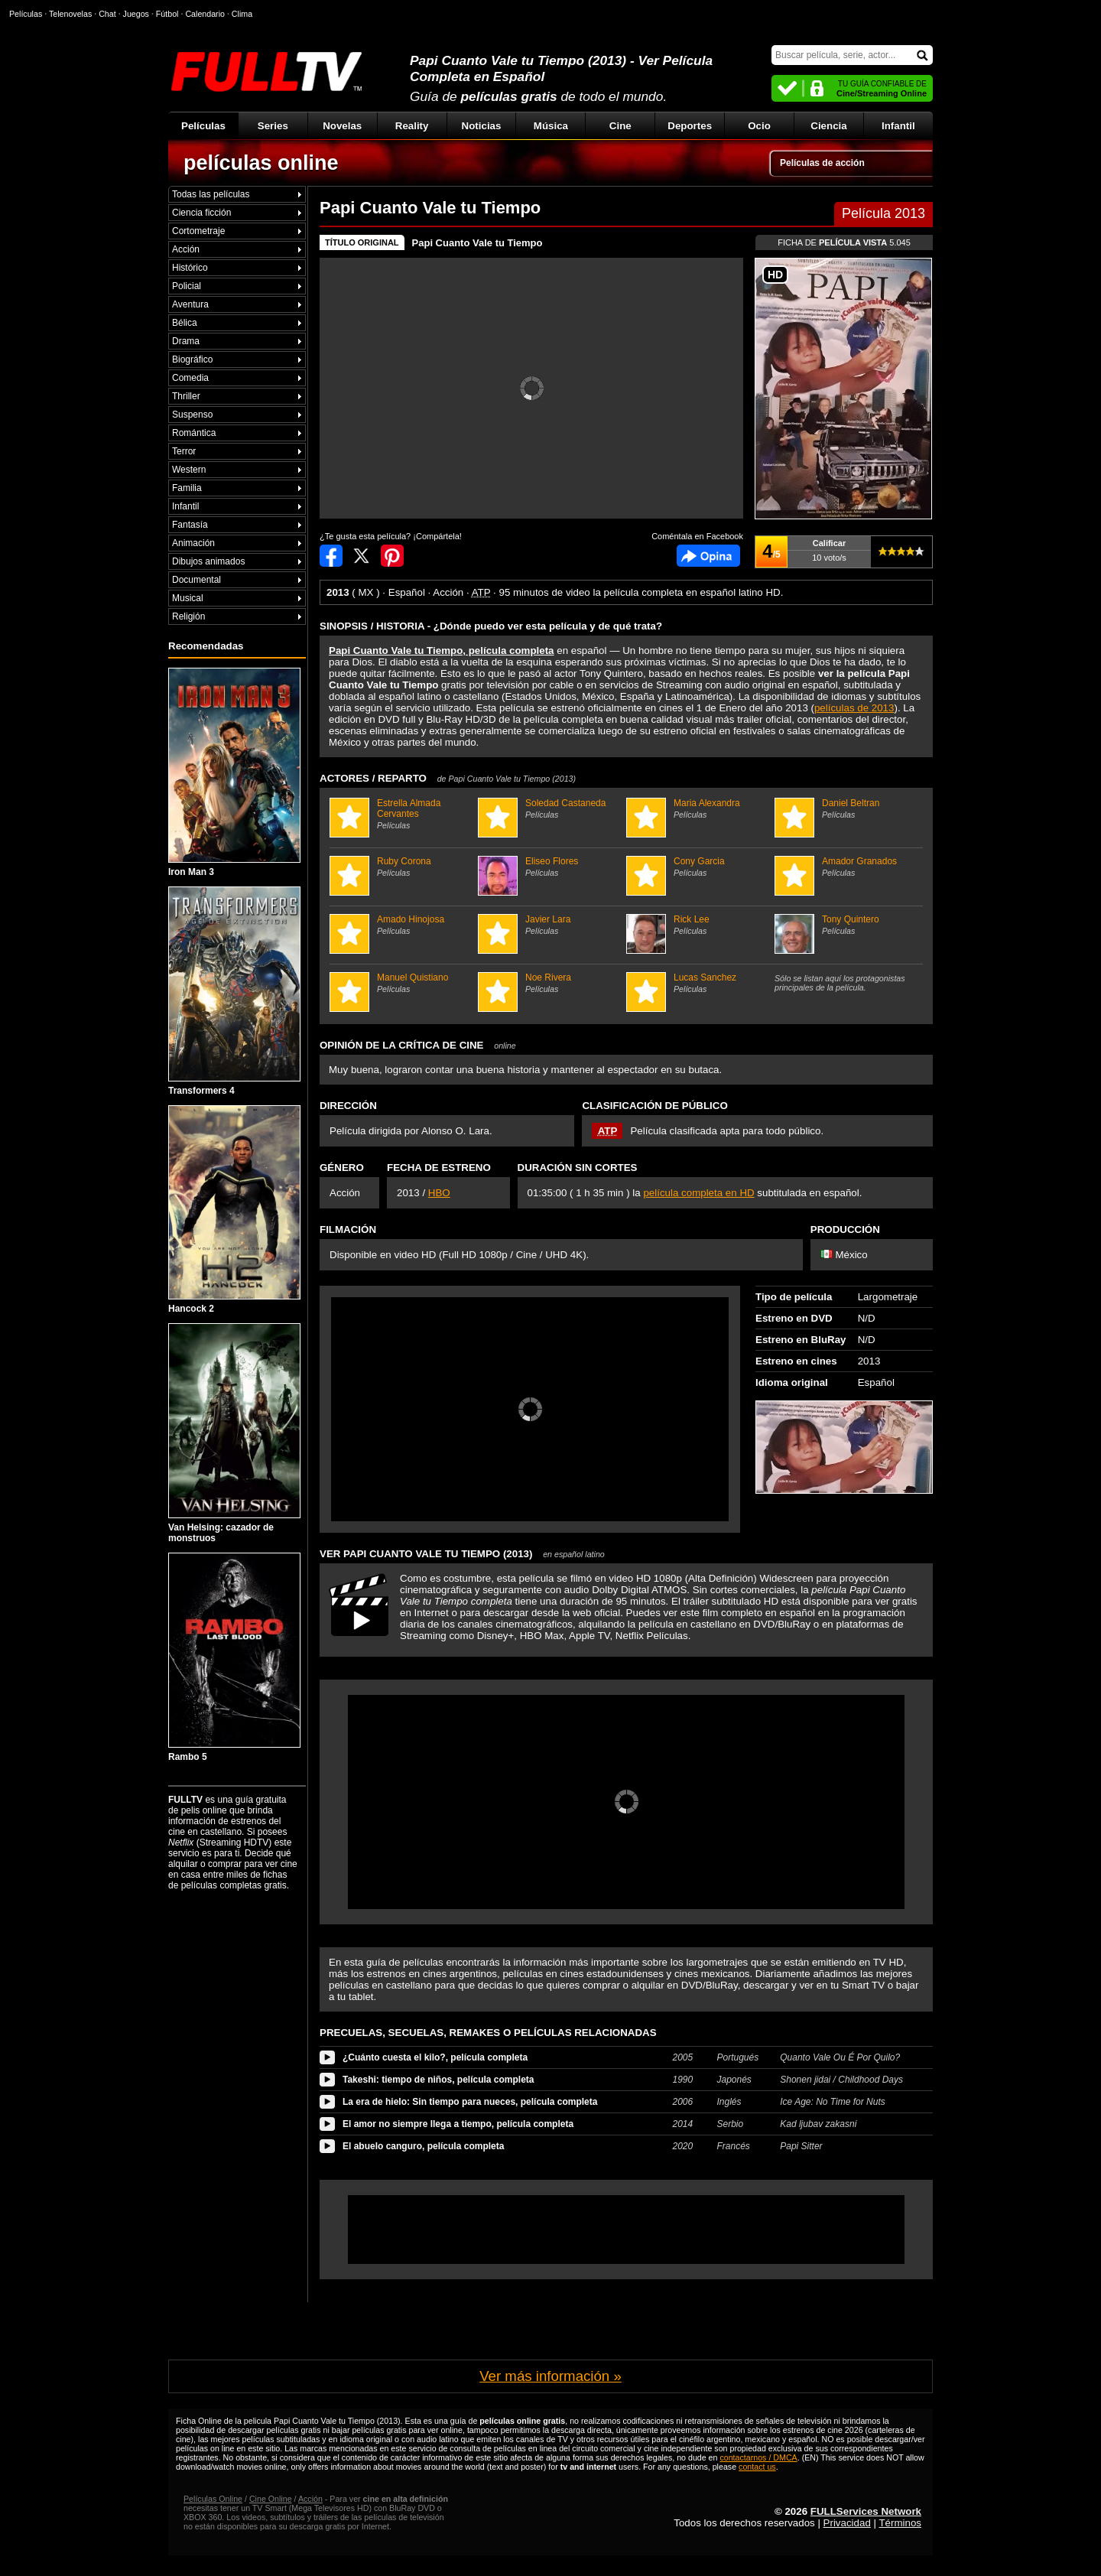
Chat (107, 13)
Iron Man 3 (234, 772)
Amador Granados (847, 866)
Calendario (205, 13)
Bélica (184, 322)
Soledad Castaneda (550, 808)
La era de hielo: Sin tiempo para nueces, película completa (470, 2101)
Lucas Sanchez (698, 983)
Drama (186, 341)
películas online (261, 162)
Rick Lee (698, 924)
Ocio (759, 126)
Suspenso (192, 414)
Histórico (190, 267)
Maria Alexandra (698, 808)
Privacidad (847, 2523)
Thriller (186, 396)
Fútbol (167, 13)
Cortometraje (198, 231)
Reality (412, 126)
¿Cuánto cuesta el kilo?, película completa (435, 2057)
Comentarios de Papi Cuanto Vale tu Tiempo (708, 556)
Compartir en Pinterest (392, 556)
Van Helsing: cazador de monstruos (234, 1433)
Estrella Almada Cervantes (402, 814)
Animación (193, 543)
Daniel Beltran (847, 808)
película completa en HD (698, 1193)
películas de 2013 (854, 708)
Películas (203, 126)
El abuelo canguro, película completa (423, 2146)
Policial (186, 286)
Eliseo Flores (550, 866)
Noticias (482, 126)
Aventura (190, 304)
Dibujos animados (208, 561)
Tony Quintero (847, 924)
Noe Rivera (550, 983)
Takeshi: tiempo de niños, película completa (438, 2079)
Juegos (136, 13)
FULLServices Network (865, 2511)
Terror (184, 451)
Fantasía (190, 524)
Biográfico (192, 359)
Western (189, 469)
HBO (439, 1193)
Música (551, 126)
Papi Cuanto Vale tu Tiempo (477, 243)
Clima (242, 13)
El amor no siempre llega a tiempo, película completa (458, 2124)
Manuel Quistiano (402, 983)
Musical (187, 598)
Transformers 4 (234, 991)
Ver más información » (550, 2376)
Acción (186, 249)
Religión (188, 616)
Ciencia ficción (201, 212)
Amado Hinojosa (402, 924)
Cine (620, 126)
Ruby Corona (402, 866)
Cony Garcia (698, 866)
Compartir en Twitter (361, 556)
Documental (196, 579)
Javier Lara (550, 924)
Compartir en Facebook (331, 556)
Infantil (898, 126)
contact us (757, 2466)
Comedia (190, 377)
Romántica (194, 433)
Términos (900, 2523)
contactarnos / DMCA (758, 2457)
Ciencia (828, 126)
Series (273, 126)
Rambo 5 (234, 1657)
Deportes (689, 126)
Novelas (342, 126)
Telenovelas (70, 13)
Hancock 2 (234, 1210)
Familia (187, 488)
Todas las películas (210, 194)
